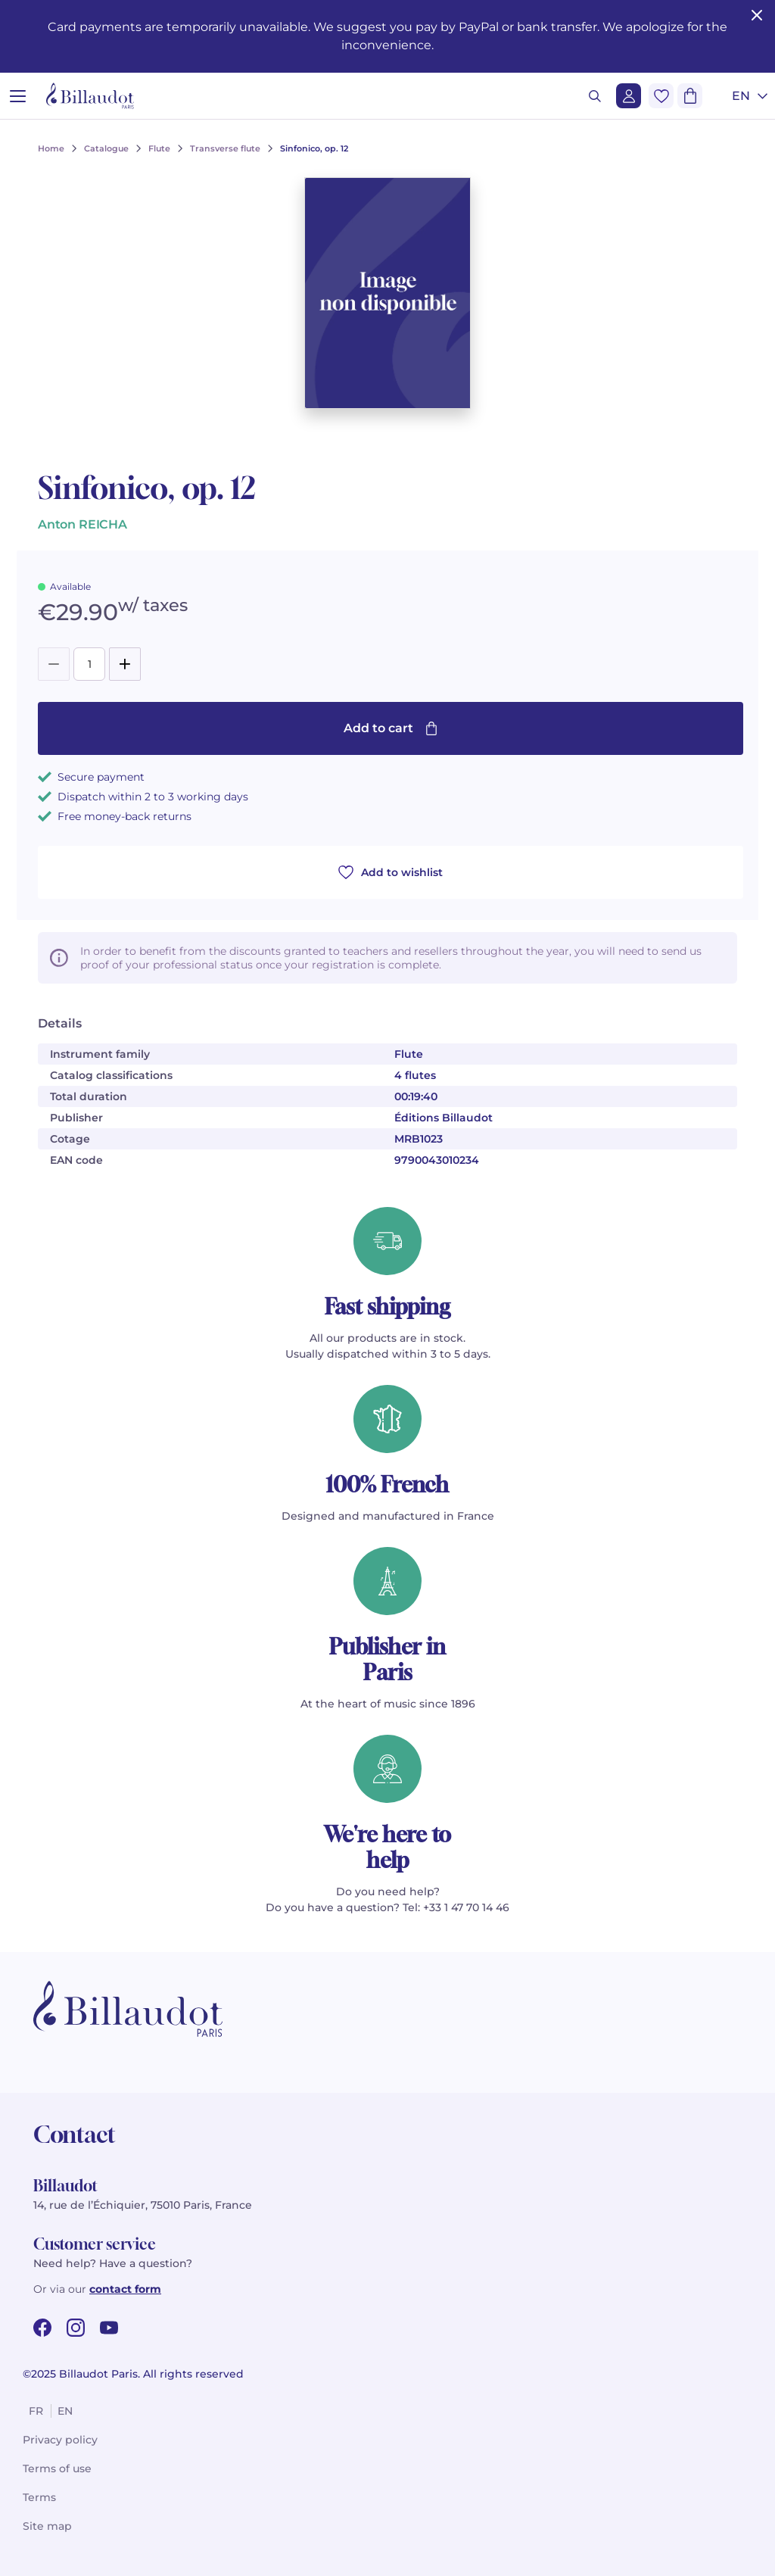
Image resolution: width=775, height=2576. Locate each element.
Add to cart (391, 728)
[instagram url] (76, 2328)
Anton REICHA (82, 524)
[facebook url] (42, 2328)
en (65, 2411)
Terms (39, 2497)
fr (36, 2411)
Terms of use (57, 2468)
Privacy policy (60, 2440)
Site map (47, 2526)
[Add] (125, 664)
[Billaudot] (90, 96)
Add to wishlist (390, 872)
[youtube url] (109, 2328)
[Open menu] (18, 95)
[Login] (628, 95)
